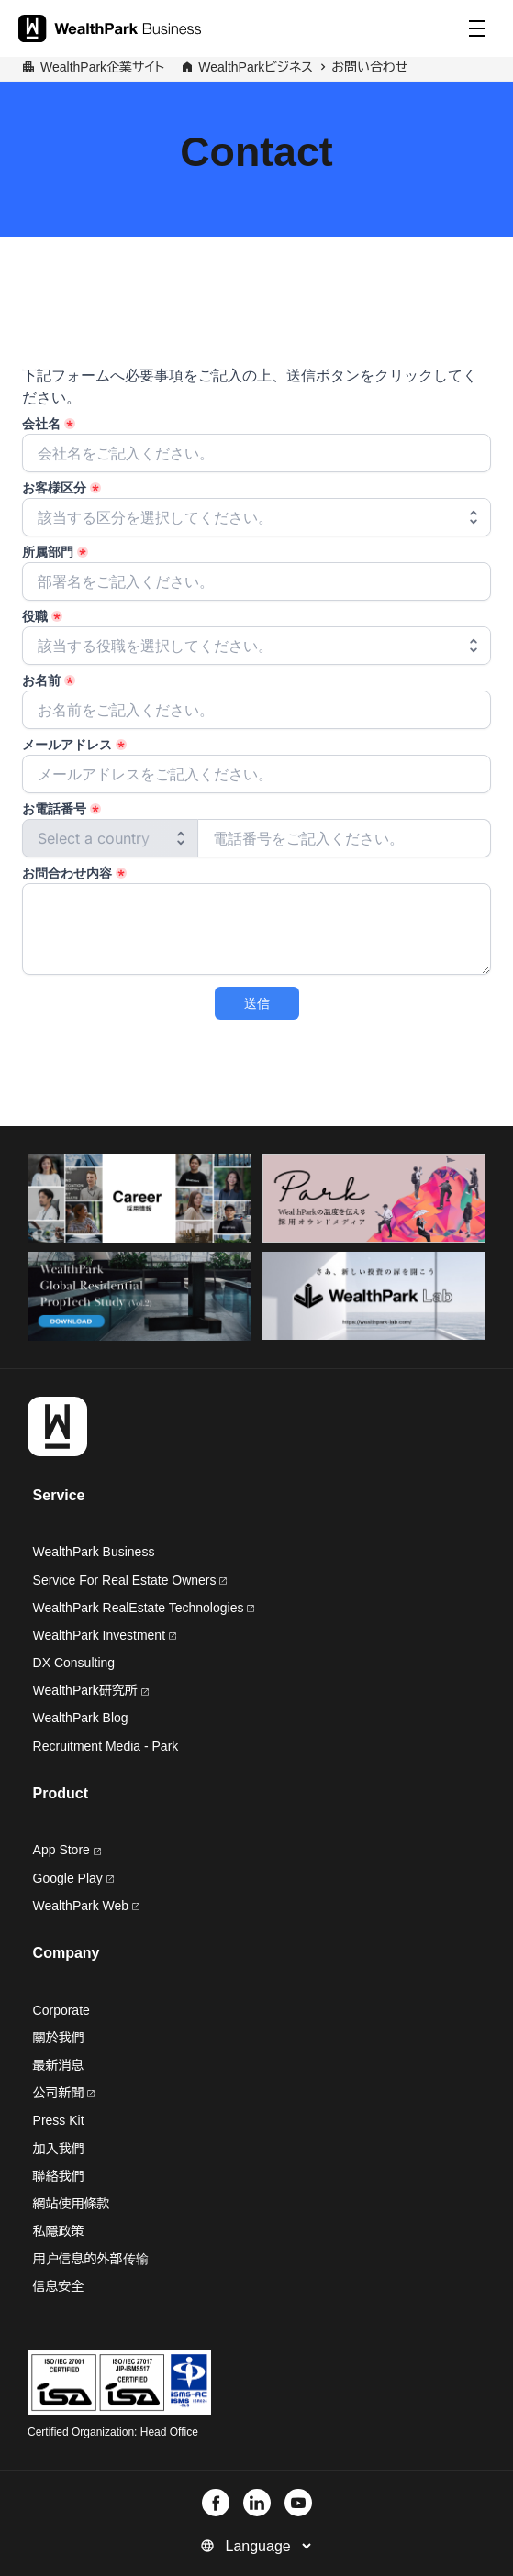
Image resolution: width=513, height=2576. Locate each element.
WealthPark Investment (104, 1635)
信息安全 (58, 2286)
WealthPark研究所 (85, 1690)
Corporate (61, 2010)
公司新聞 (64, 2092)
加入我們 (58, 2148)
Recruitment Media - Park (106, 1746)
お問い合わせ (369, 67)
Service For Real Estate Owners (130, 1580)
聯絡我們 (58, 2176)
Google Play (73, 1878)
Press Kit (58, 2120)
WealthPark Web (86, 1905)
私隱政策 (58, 2231)
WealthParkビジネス (255, 67)
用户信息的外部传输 (91, 2258)
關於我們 (58, 2037)
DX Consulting (74, 1662)
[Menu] (477, 28)
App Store (67, 1849)
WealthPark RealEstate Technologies (144, 1607)
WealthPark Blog (80, 1717)
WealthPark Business (94, 1551)
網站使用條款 (71, 2203)
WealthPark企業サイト (102, 67)
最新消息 (58, 2065)
